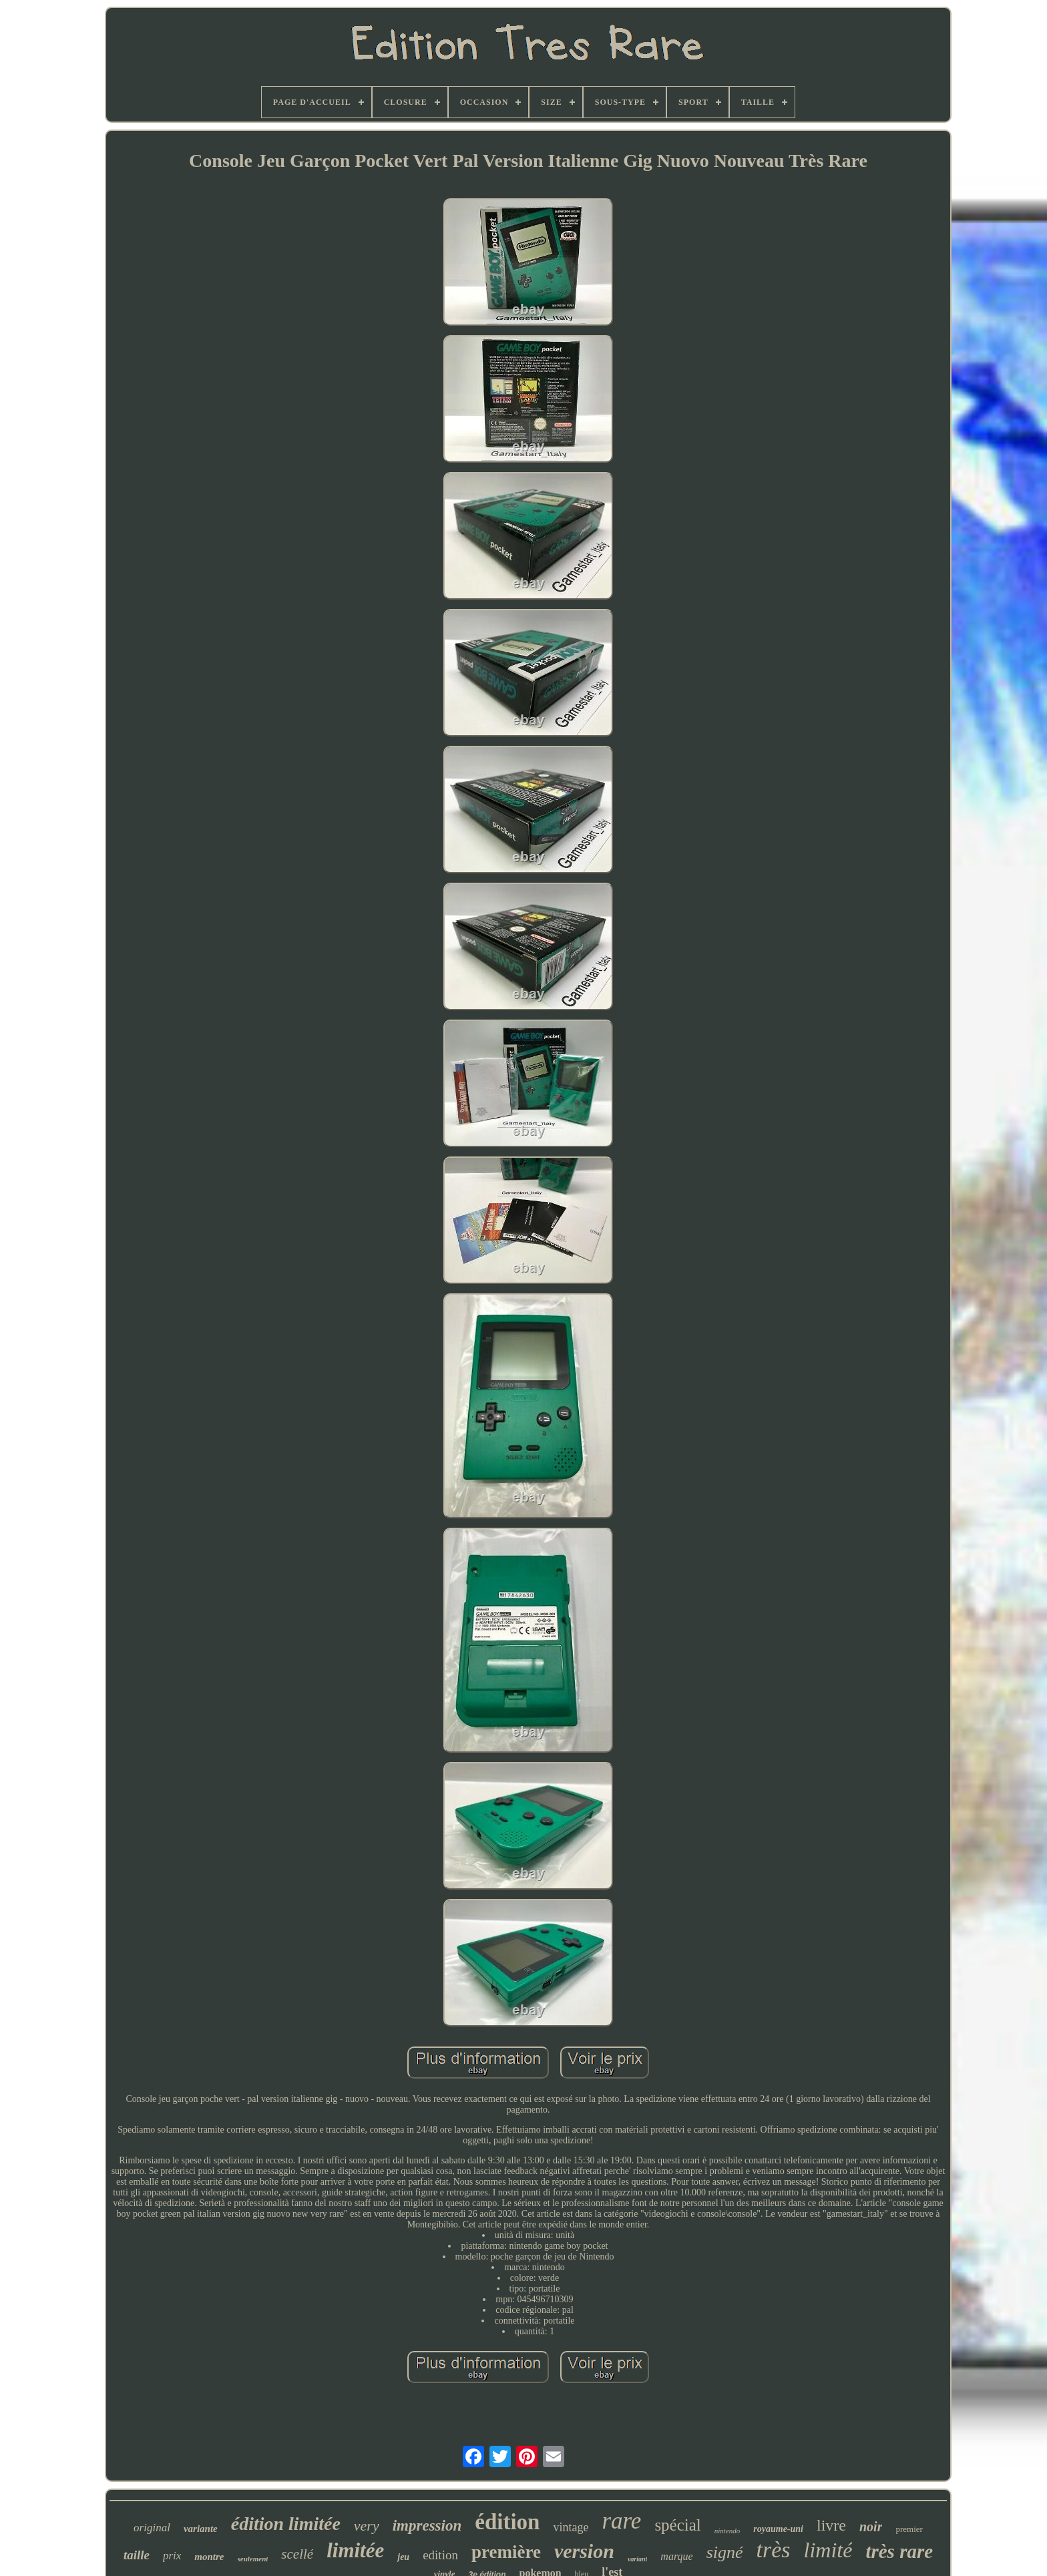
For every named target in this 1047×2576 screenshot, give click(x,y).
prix (172, 2555)
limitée (355, 2550)
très (774, 2549)
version (584, 2551)
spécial (677, 2525)
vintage (570, 2527)
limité (828, 2550)
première (506, 2552)
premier (908, 2529)
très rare (899, 2551)
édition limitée (286, 2523)
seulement (253, 2559)
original (152, 2527)
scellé (297, 2554)
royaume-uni (778, 2529)
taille (137, 2555)
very (366, 2525)
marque (676, 2556)
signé (724, 2552)
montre (209, 2556)
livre (831, 2525)
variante (201, 2528)
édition (507, 2522)
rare (621, 2521)
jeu (403, 2557)
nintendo (727, 2531)
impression (427, 2525)
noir (870, 2526)
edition (440, 2555)
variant (637, 2559)
